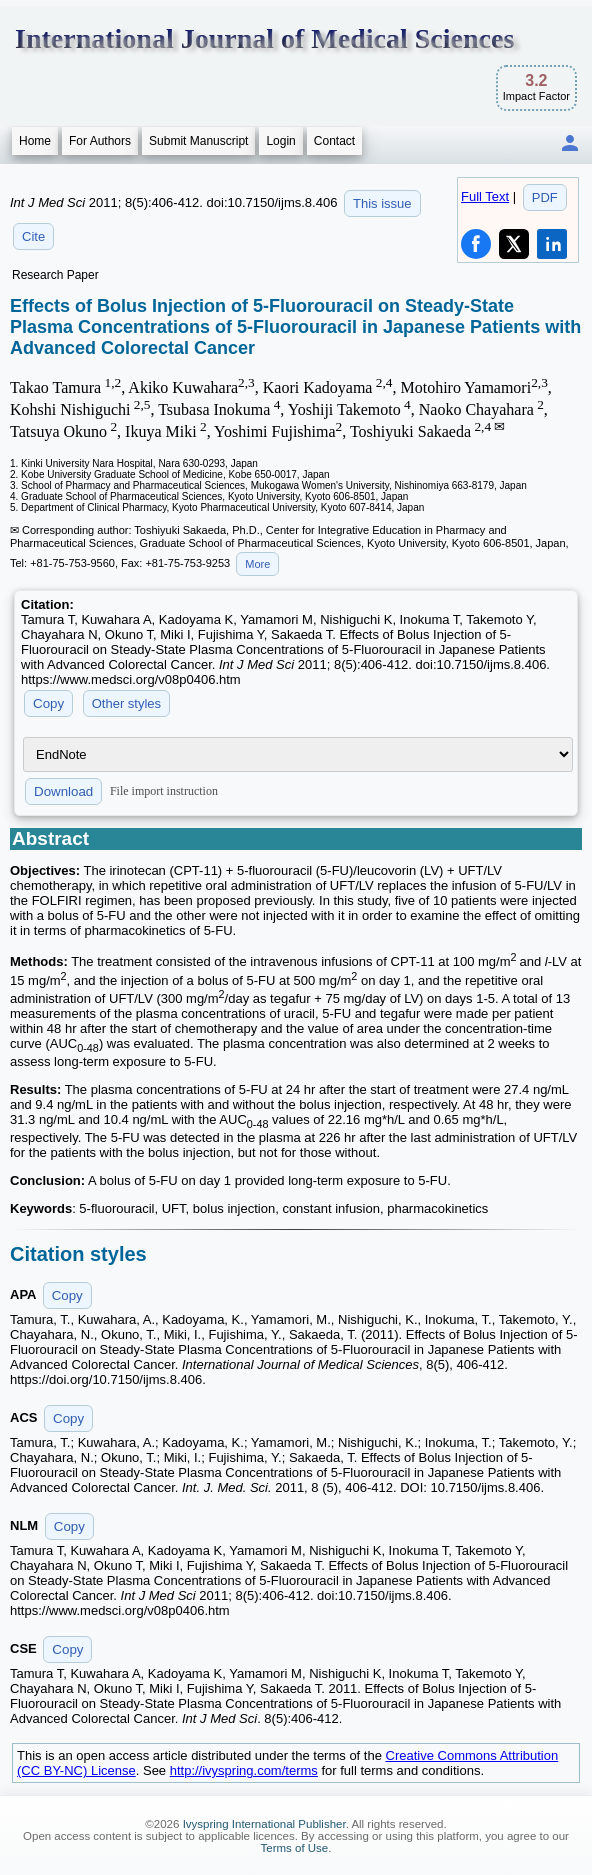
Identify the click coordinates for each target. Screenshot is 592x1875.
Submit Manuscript (198, 141)
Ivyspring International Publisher (264, 1824)
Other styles (126, 703)
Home (35, 141)
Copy (48, 703)
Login (280, 141)
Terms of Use (295, 1848)
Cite (33, 236)
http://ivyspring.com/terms (244, 1770)
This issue (382, 203)
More (257, 564)
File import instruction (164, 791)
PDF (545, 197)
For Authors (100, 141)
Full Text (485, 196)
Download (63, 791)
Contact (334, 141)
